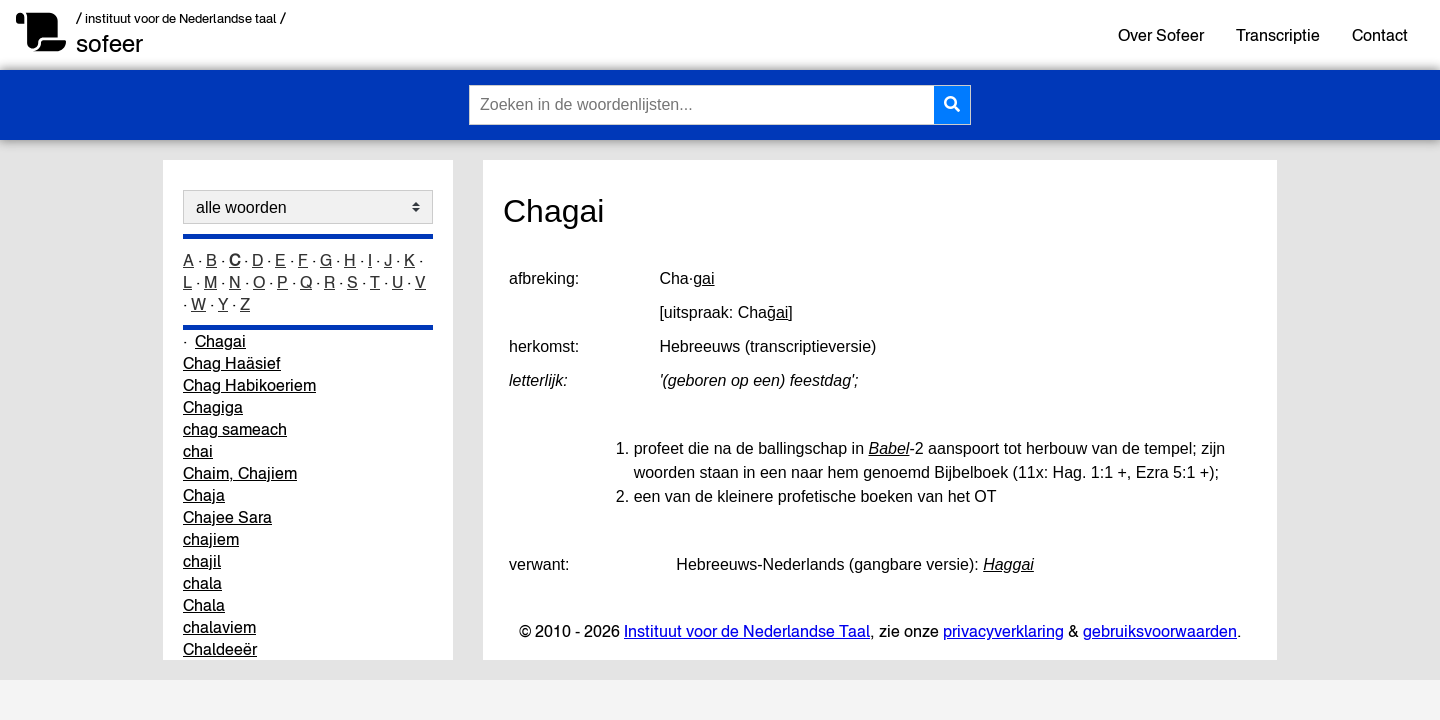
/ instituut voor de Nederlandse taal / (181, 18)
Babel (889, 448)
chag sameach (235, 429)
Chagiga (213, 407)
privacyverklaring (1003, 631)
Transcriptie (1278, 35)
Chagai (220, 341)
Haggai (1008, 564)
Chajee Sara (227, 517)
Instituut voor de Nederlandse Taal (747, 631)
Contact (1380, 35)
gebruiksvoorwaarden (1160, 631)
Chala (204, 605)
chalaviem (219, 627)
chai (198, 451)
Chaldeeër (220, 649)
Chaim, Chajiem (240, 473)
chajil (202, 561)
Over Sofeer (1161, 35)
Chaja (204, 495)
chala (202, 583)
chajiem (211, 539)
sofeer (109, 43)
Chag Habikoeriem (249, 385)
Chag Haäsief (232, 363)
